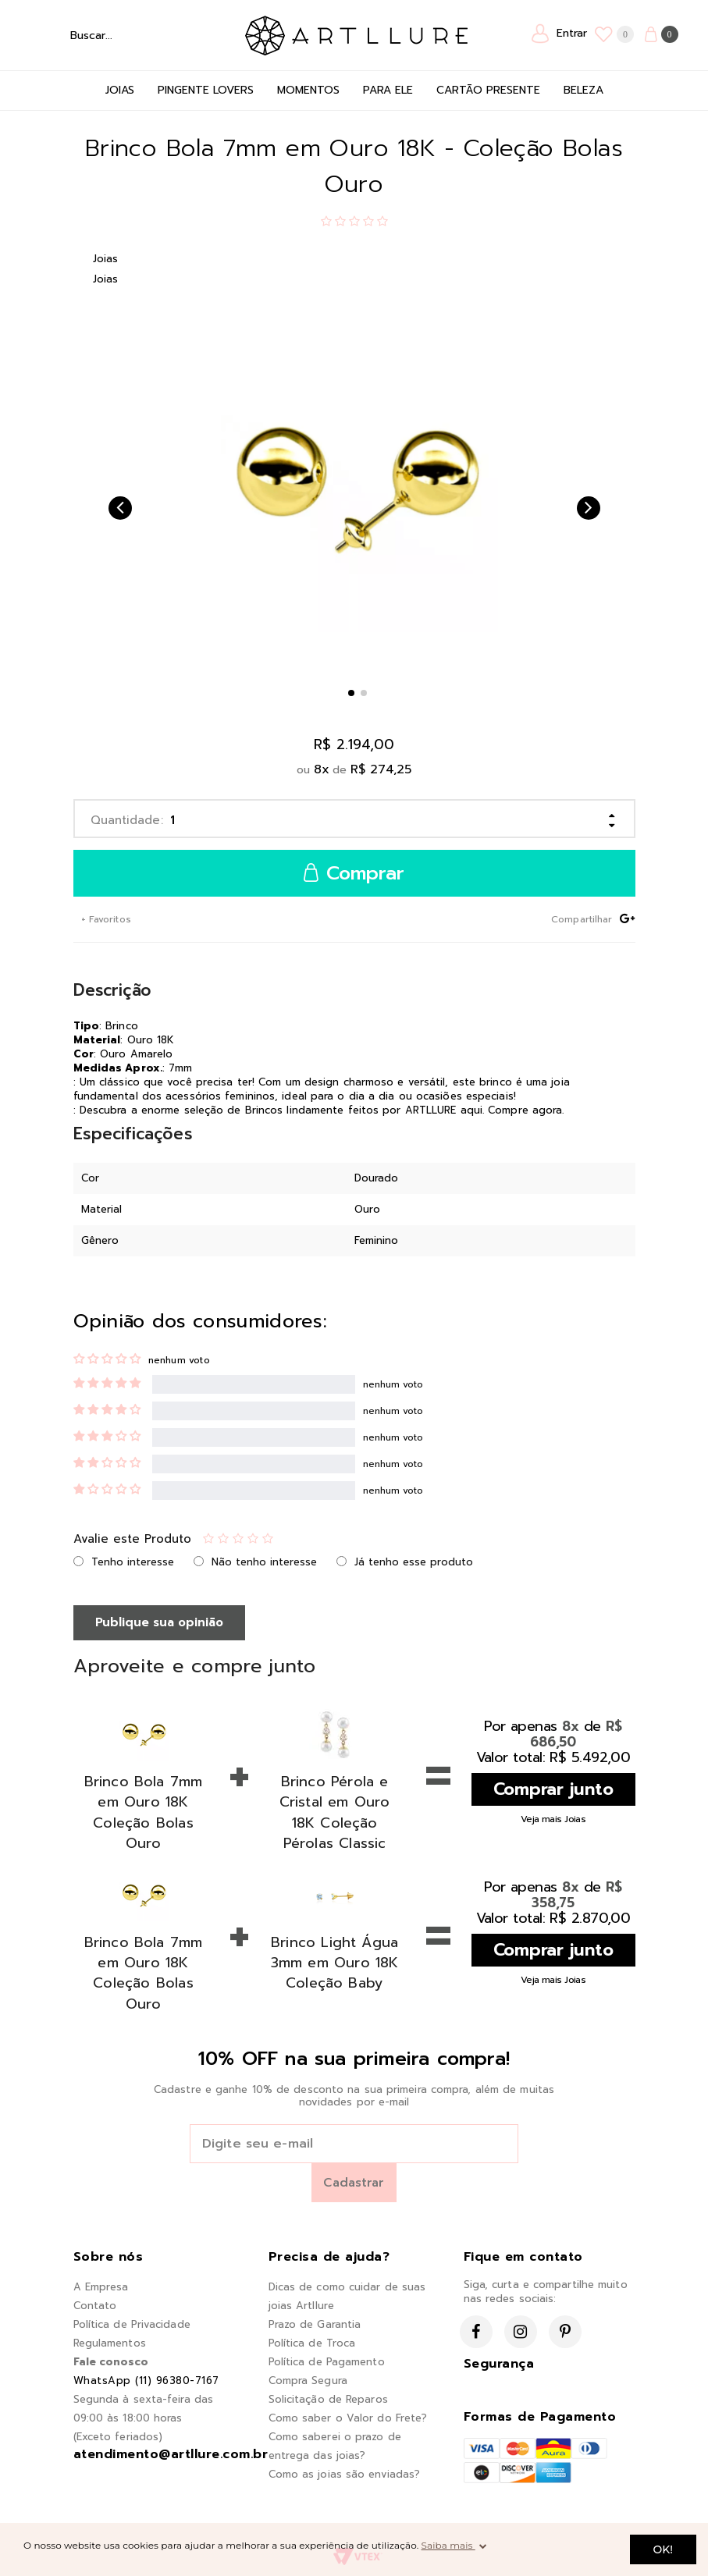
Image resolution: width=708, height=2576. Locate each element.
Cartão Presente (488, 90)
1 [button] (351, 693)
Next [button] (588, 508)
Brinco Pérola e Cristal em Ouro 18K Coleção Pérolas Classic (334, 1812)
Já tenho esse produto (413, 1561)
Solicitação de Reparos (328, 2399)
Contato (95, 2305)
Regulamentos (109, 2343)
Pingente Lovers (206, 90)
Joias (119, 90)
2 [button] (364, 693)
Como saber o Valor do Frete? (348, 2418)
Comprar (354, 874)
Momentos (308, 90)
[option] (354, 489)
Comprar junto (553, 1789)
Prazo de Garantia (315, 2324)
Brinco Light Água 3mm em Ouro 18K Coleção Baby (335, 1963)
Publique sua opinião (159, 1622)
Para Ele (388, 90)
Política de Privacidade (131, 2324)
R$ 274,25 (380, 769)
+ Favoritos (104, 919)
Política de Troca (312, 2343)
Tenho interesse (132, 1561)
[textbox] (108, 35)
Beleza (583, 90)
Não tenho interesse (264, 1561)
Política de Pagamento (327, 2361)
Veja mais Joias (553, 1819)
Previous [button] (120, 508)
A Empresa (101, 2286)
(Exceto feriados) (118, 2436)
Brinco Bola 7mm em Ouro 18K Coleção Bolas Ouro (143, 1812)
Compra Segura (308, 2380)
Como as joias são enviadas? (345, 2474)
